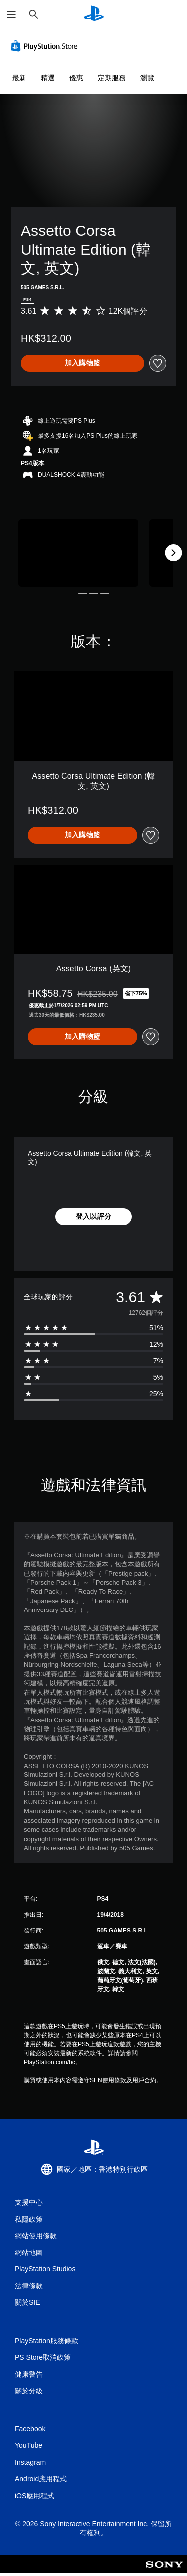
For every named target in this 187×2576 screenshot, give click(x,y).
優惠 (76, 77)
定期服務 (112, 77)
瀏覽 (147, 77)
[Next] (173, 552)
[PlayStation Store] (46, 46)
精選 (48, 77)
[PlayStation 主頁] (93, 14)
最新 (19, 77)
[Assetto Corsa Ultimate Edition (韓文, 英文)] (78, 553)
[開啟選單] (11, 15)
